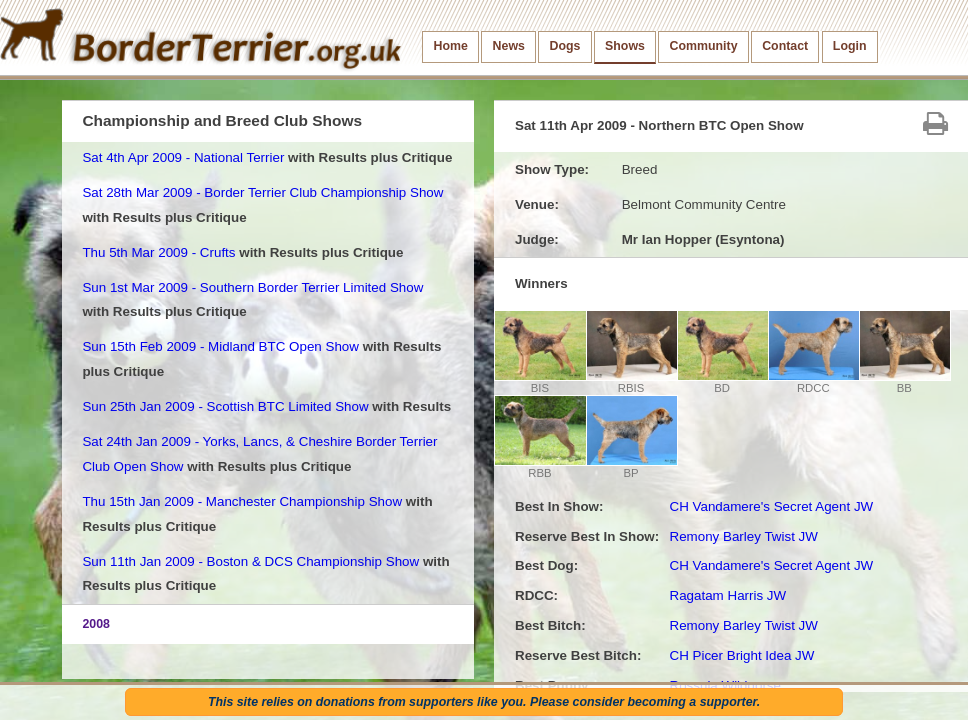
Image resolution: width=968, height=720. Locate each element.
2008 (96, 624)
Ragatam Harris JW (727, 595)
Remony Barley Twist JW (743, 536)
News (509, 46)
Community (704, 46)
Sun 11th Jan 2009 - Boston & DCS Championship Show (250, 561)
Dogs (565, 46)
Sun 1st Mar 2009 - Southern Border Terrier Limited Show (252, 287)
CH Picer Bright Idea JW (741, 655)
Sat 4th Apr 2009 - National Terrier (183, 157)
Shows (625, 46)
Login (850, 46)
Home (451, 46)
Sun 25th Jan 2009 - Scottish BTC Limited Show (225, 406)
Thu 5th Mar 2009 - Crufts (158, 252)
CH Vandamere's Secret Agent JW (771, 506)
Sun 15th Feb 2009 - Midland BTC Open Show (220, 346)
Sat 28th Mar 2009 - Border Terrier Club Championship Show (262, 192)
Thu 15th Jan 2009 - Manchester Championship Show (242, 501)
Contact (785, 46)
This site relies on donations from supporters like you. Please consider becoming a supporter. (484, 702)
